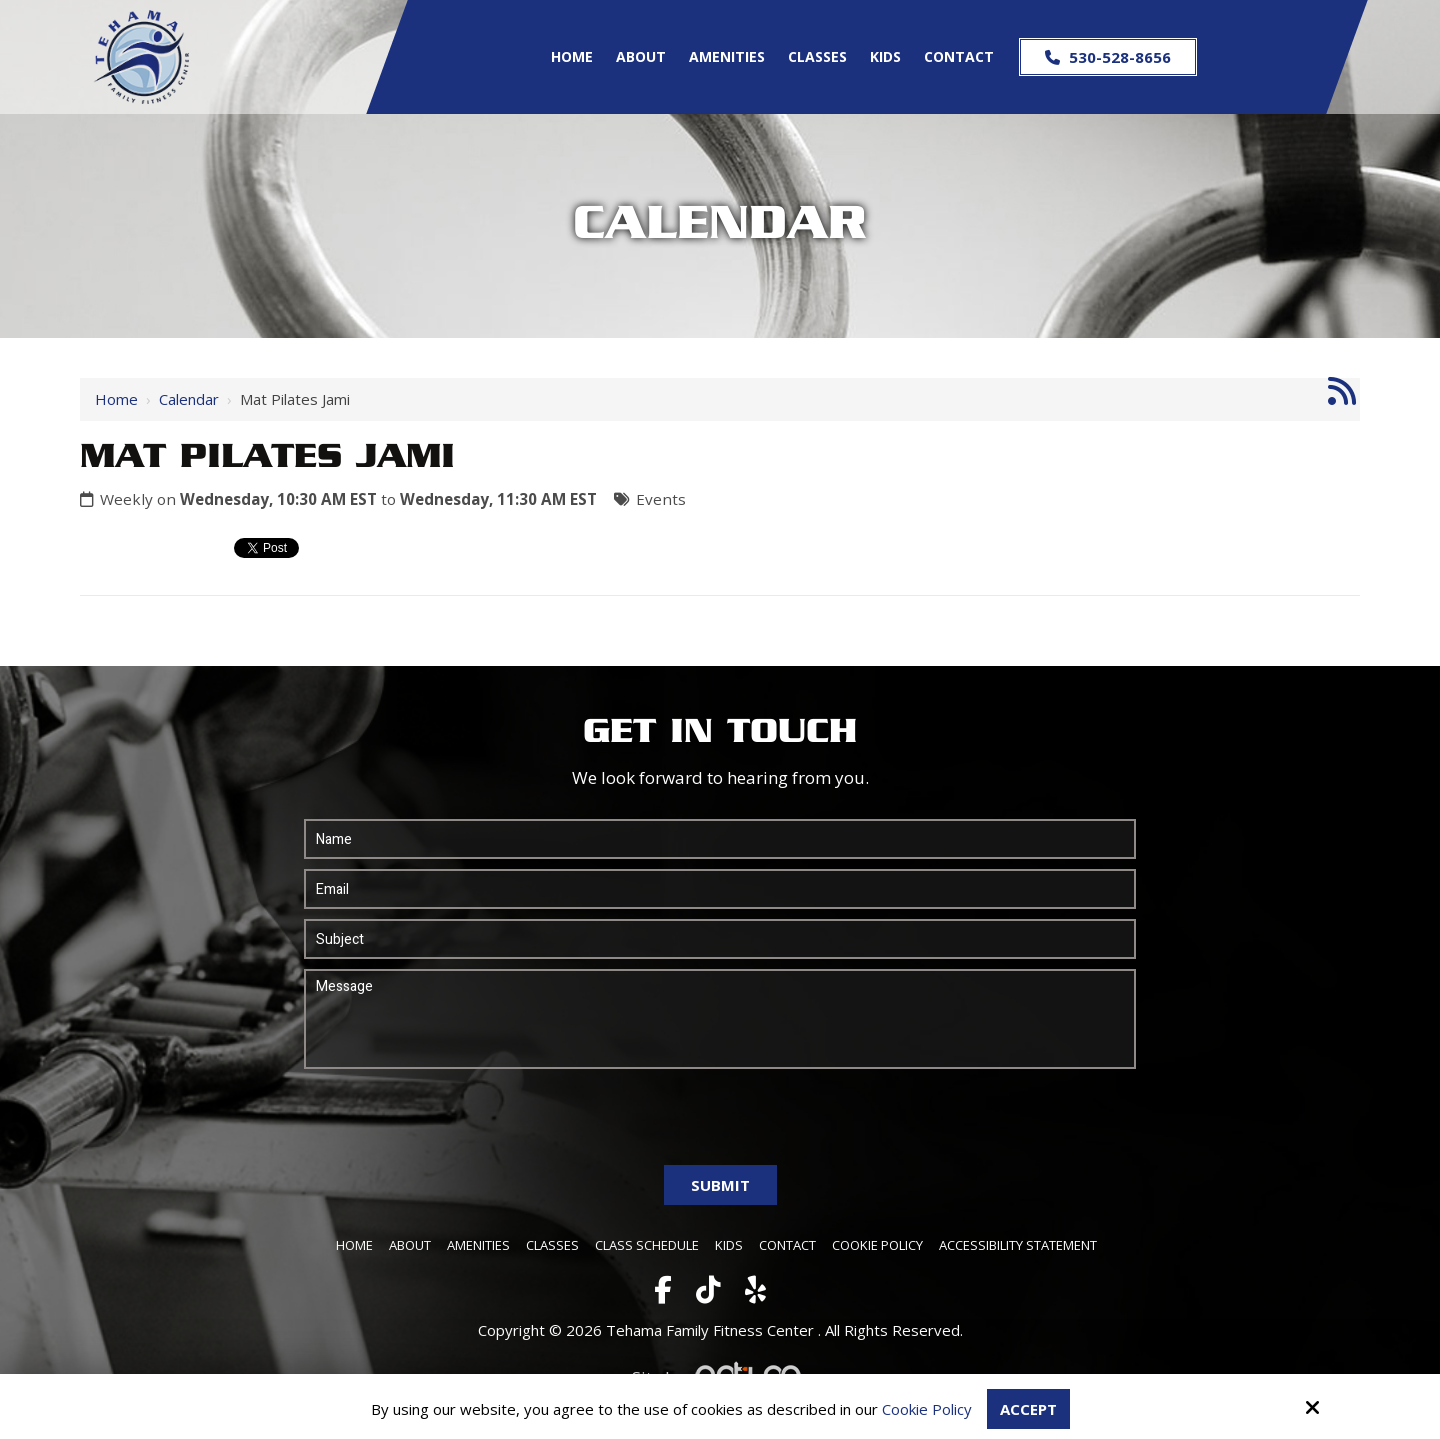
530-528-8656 (1108, 57)
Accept (1028, 1409)
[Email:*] (720, 889)
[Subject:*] (720, 939)
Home (116, 399)
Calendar (189, 399)
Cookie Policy (927, 1409)
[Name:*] (720, 839)
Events (661, 499)
